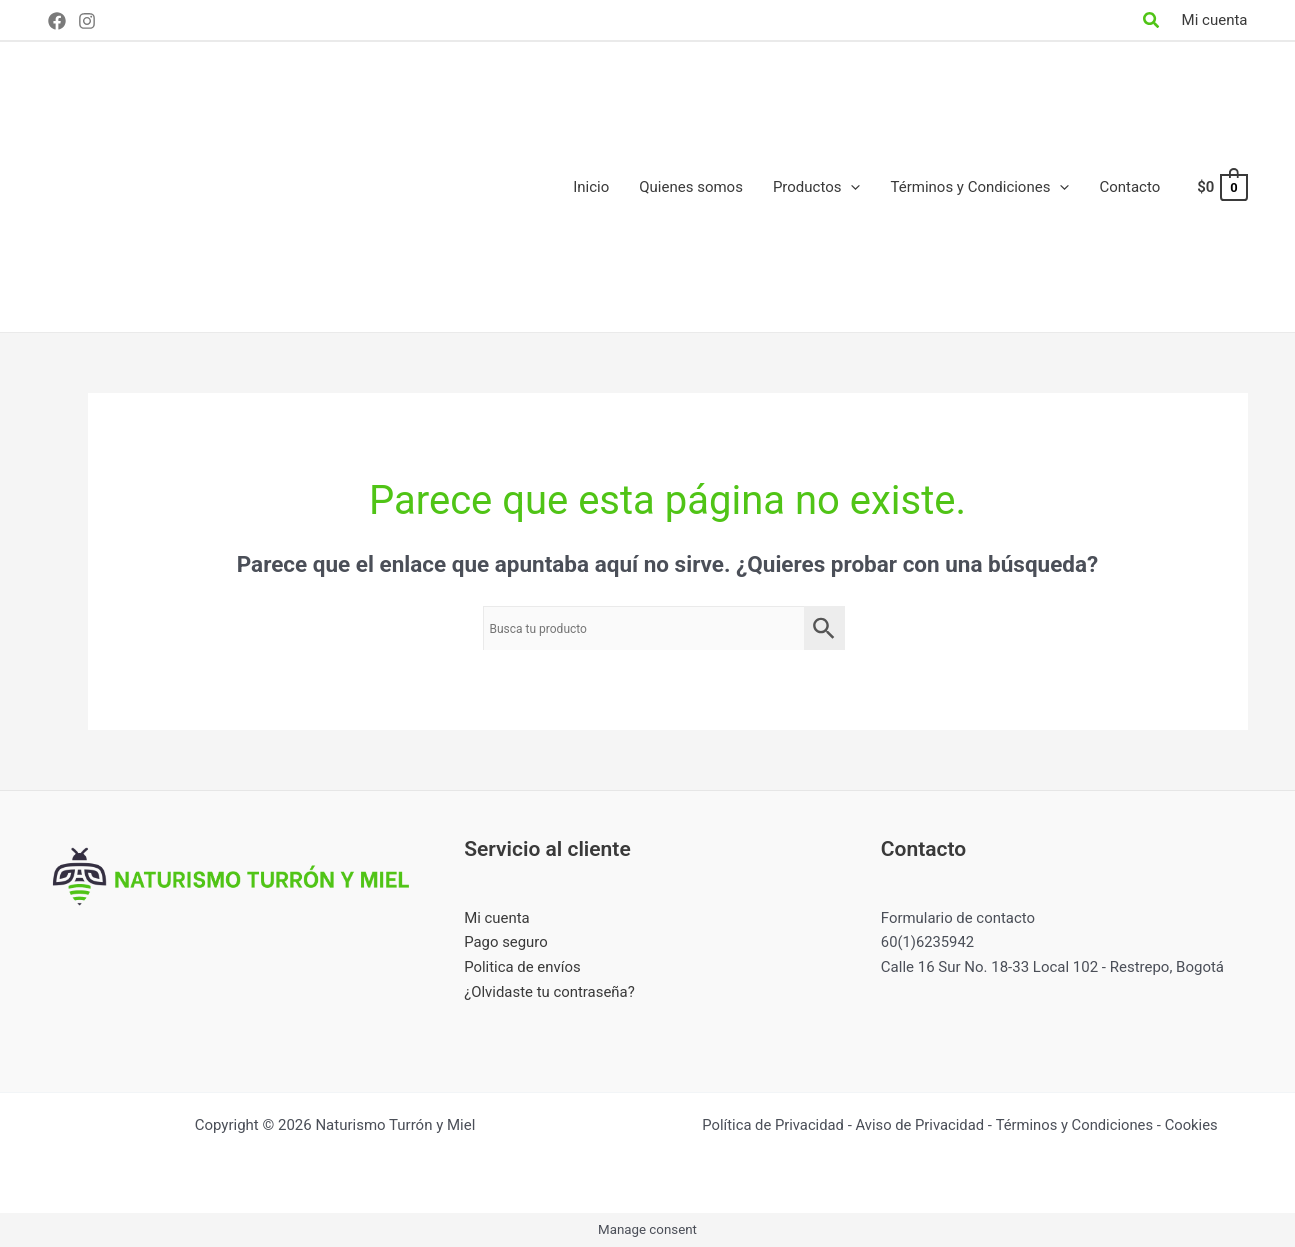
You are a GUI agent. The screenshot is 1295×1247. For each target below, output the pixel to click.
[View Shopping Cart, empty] (1221, 187)
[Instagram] (87, 21)
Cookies (1194, 1125)
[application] (850, 187)
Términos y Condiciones (1076, 1125)
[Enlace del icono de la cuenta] (1215, 20)
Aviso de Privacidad (919, 1125)
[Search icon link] (1152, 22)
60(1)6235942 (928, 942)
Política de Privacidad (771, 1125)
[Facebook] (57, 21)
